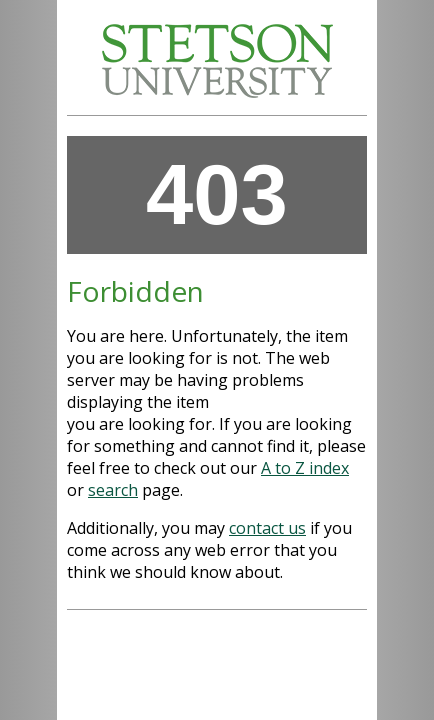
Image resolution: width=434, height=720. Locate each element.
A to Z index (305, 468)
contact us (267, 528)
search (113, 490)
